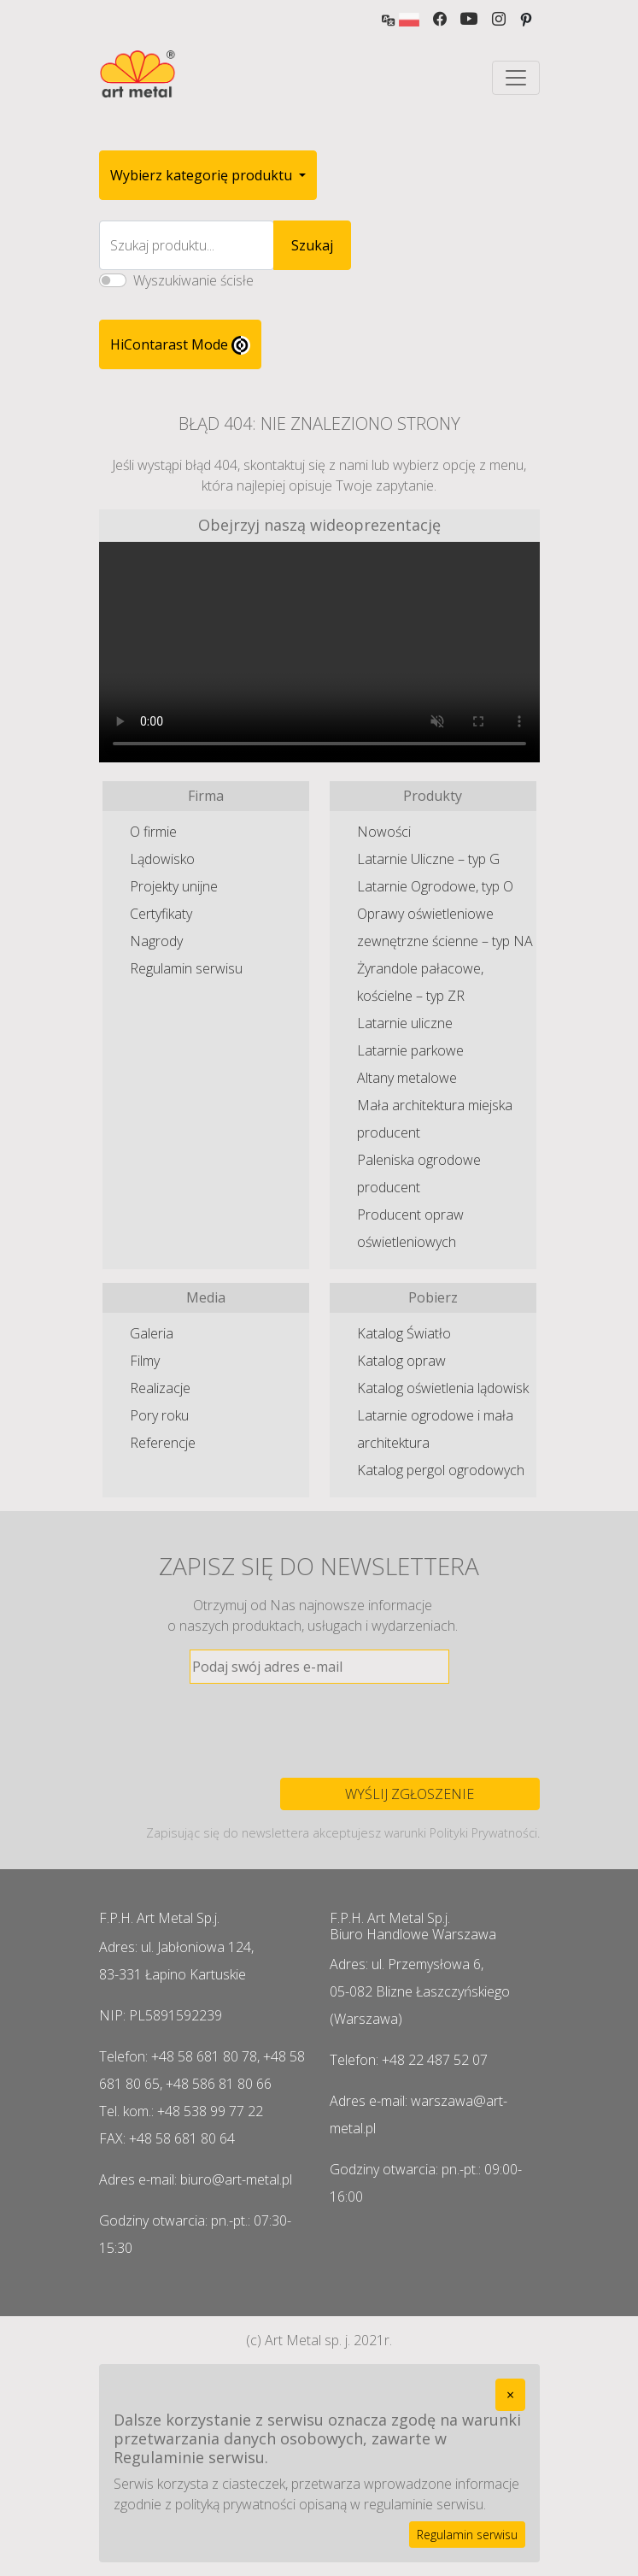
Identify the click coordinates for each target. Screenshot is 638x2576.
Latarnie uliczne (405, 1023)
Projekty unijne (174, 886)
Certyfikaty (161, 913)
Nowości (384, 831)
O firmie (153, 831)
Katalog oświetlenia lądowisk (443, 1388)
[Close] (510, 2395)
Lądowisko (162, 859)
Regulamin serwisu (186, 968)
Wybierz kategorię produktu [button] (203, 175)
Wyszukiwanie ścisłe (193, 280)
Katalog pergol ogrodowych (440, 1470)
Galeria (151, 1333)
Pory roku (159, 1415)
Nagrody (156, 941)
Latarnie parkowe (410, 1050)
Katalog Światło (404, 1333)
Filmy (145, 1360)
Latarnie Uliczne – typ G (428, 859)
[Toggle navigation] (516, 78)
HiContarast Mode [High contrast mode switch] (180, 345)
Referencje (163, 1442)
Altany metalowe (407, 1077)
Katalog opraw (401, 1360)
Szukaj (312, 245)
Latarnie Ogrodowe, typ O (435, 886)
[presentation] (319, 1730)
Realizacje (160, 1388)
